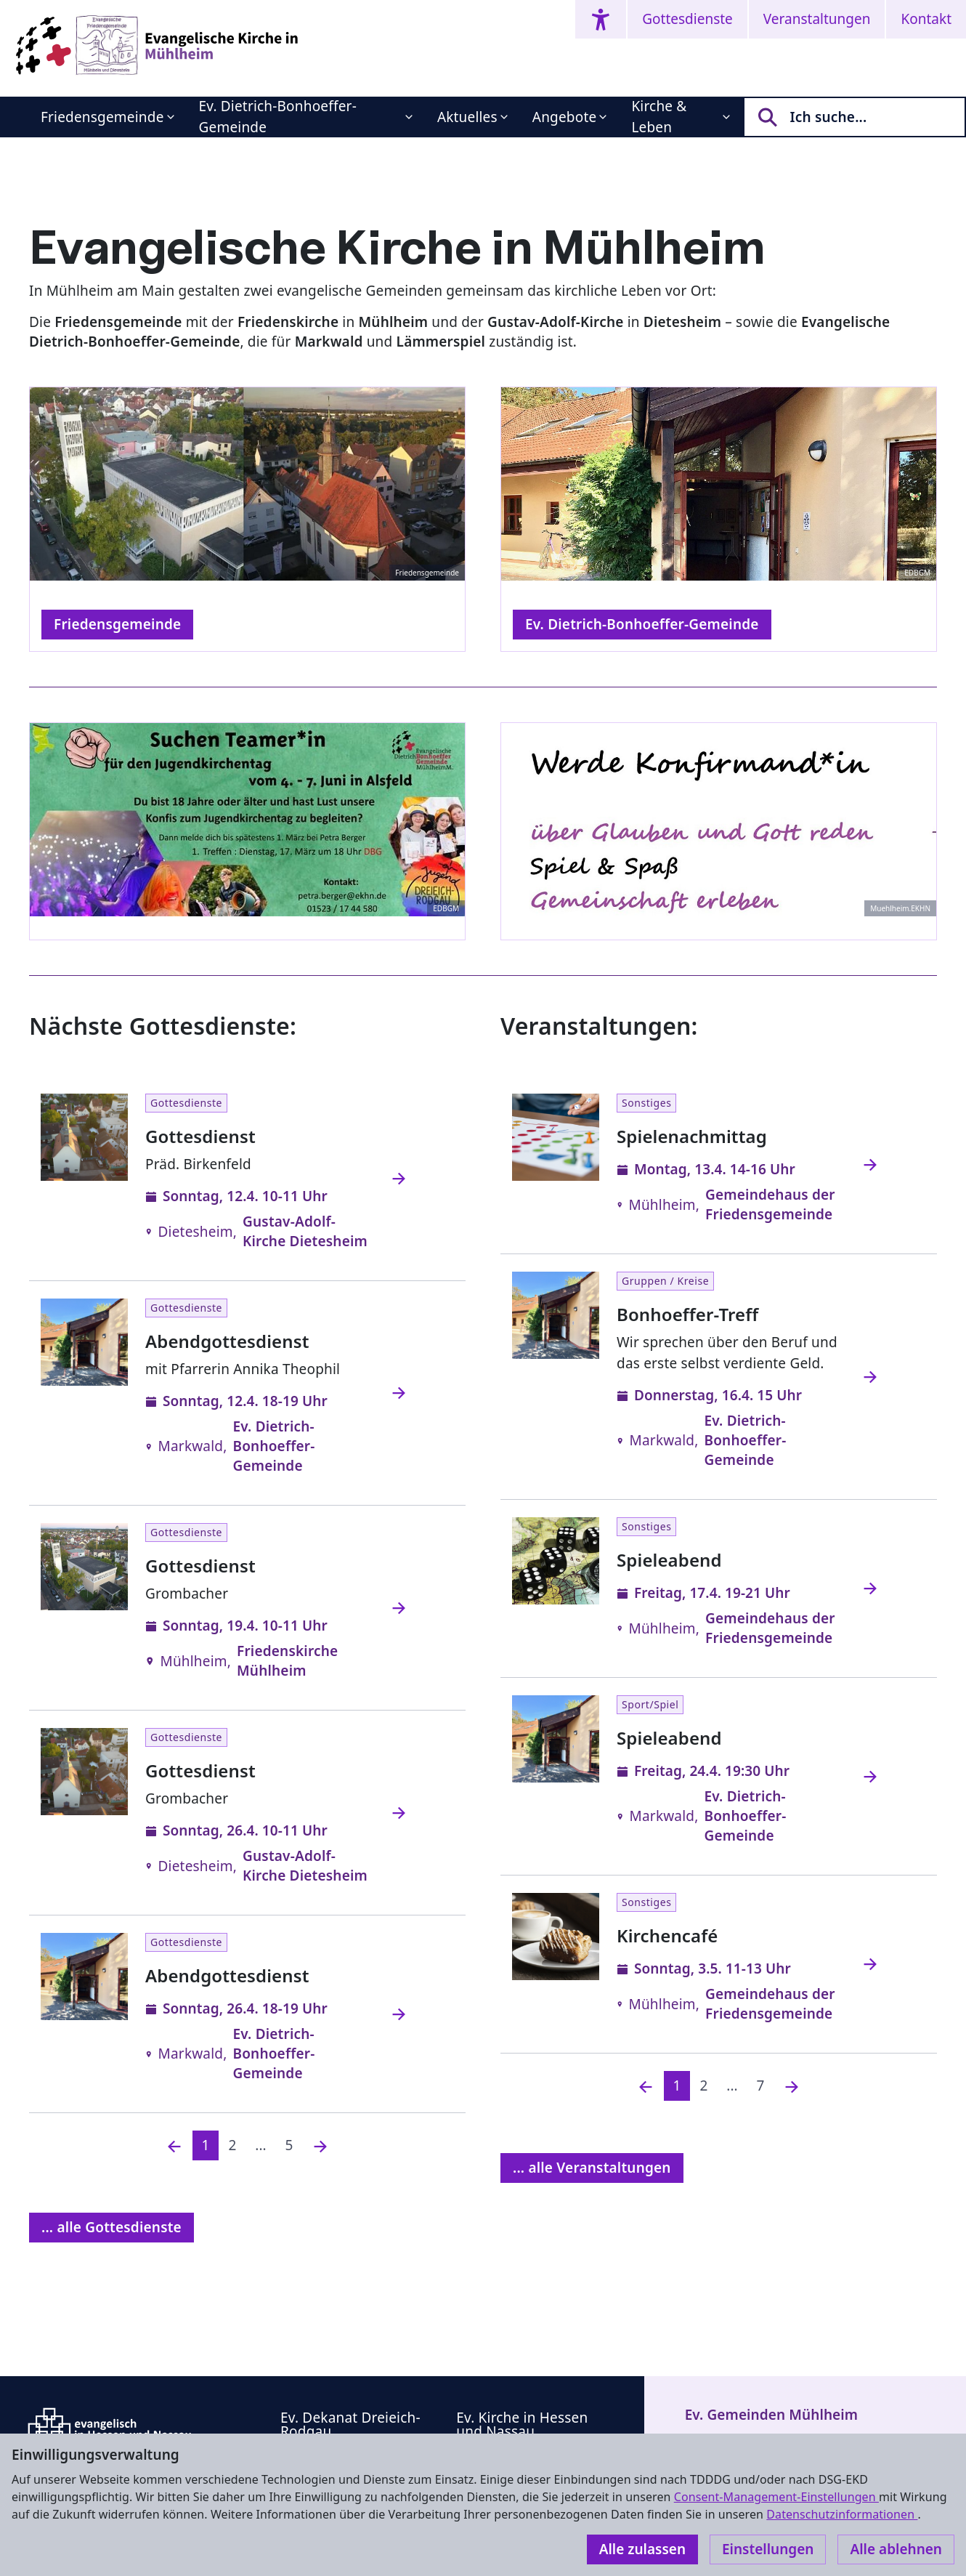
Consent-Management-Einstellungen (776, 2497)
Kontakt (926, 18)
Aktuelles (467, 117)
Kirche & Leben (658, 117)
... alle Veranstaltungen (592, 2167)
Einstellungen (767, 2549)
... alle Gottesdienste (111, 2227)
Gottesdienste (687, 18)
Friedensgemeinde (102, 117)
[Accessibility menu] (600, 19)
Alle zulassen (642, 2549)
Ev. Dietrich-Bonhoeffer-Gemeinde (278, 117)
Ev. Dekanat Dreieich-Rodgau (350, 2424)
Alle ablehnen (896, 2549)
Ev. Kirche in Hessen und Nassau (522, 2424)
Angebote (564, 117)
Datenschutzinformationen (841, 2514)
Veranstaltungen (817, 18)
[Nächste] (320, 2145)
